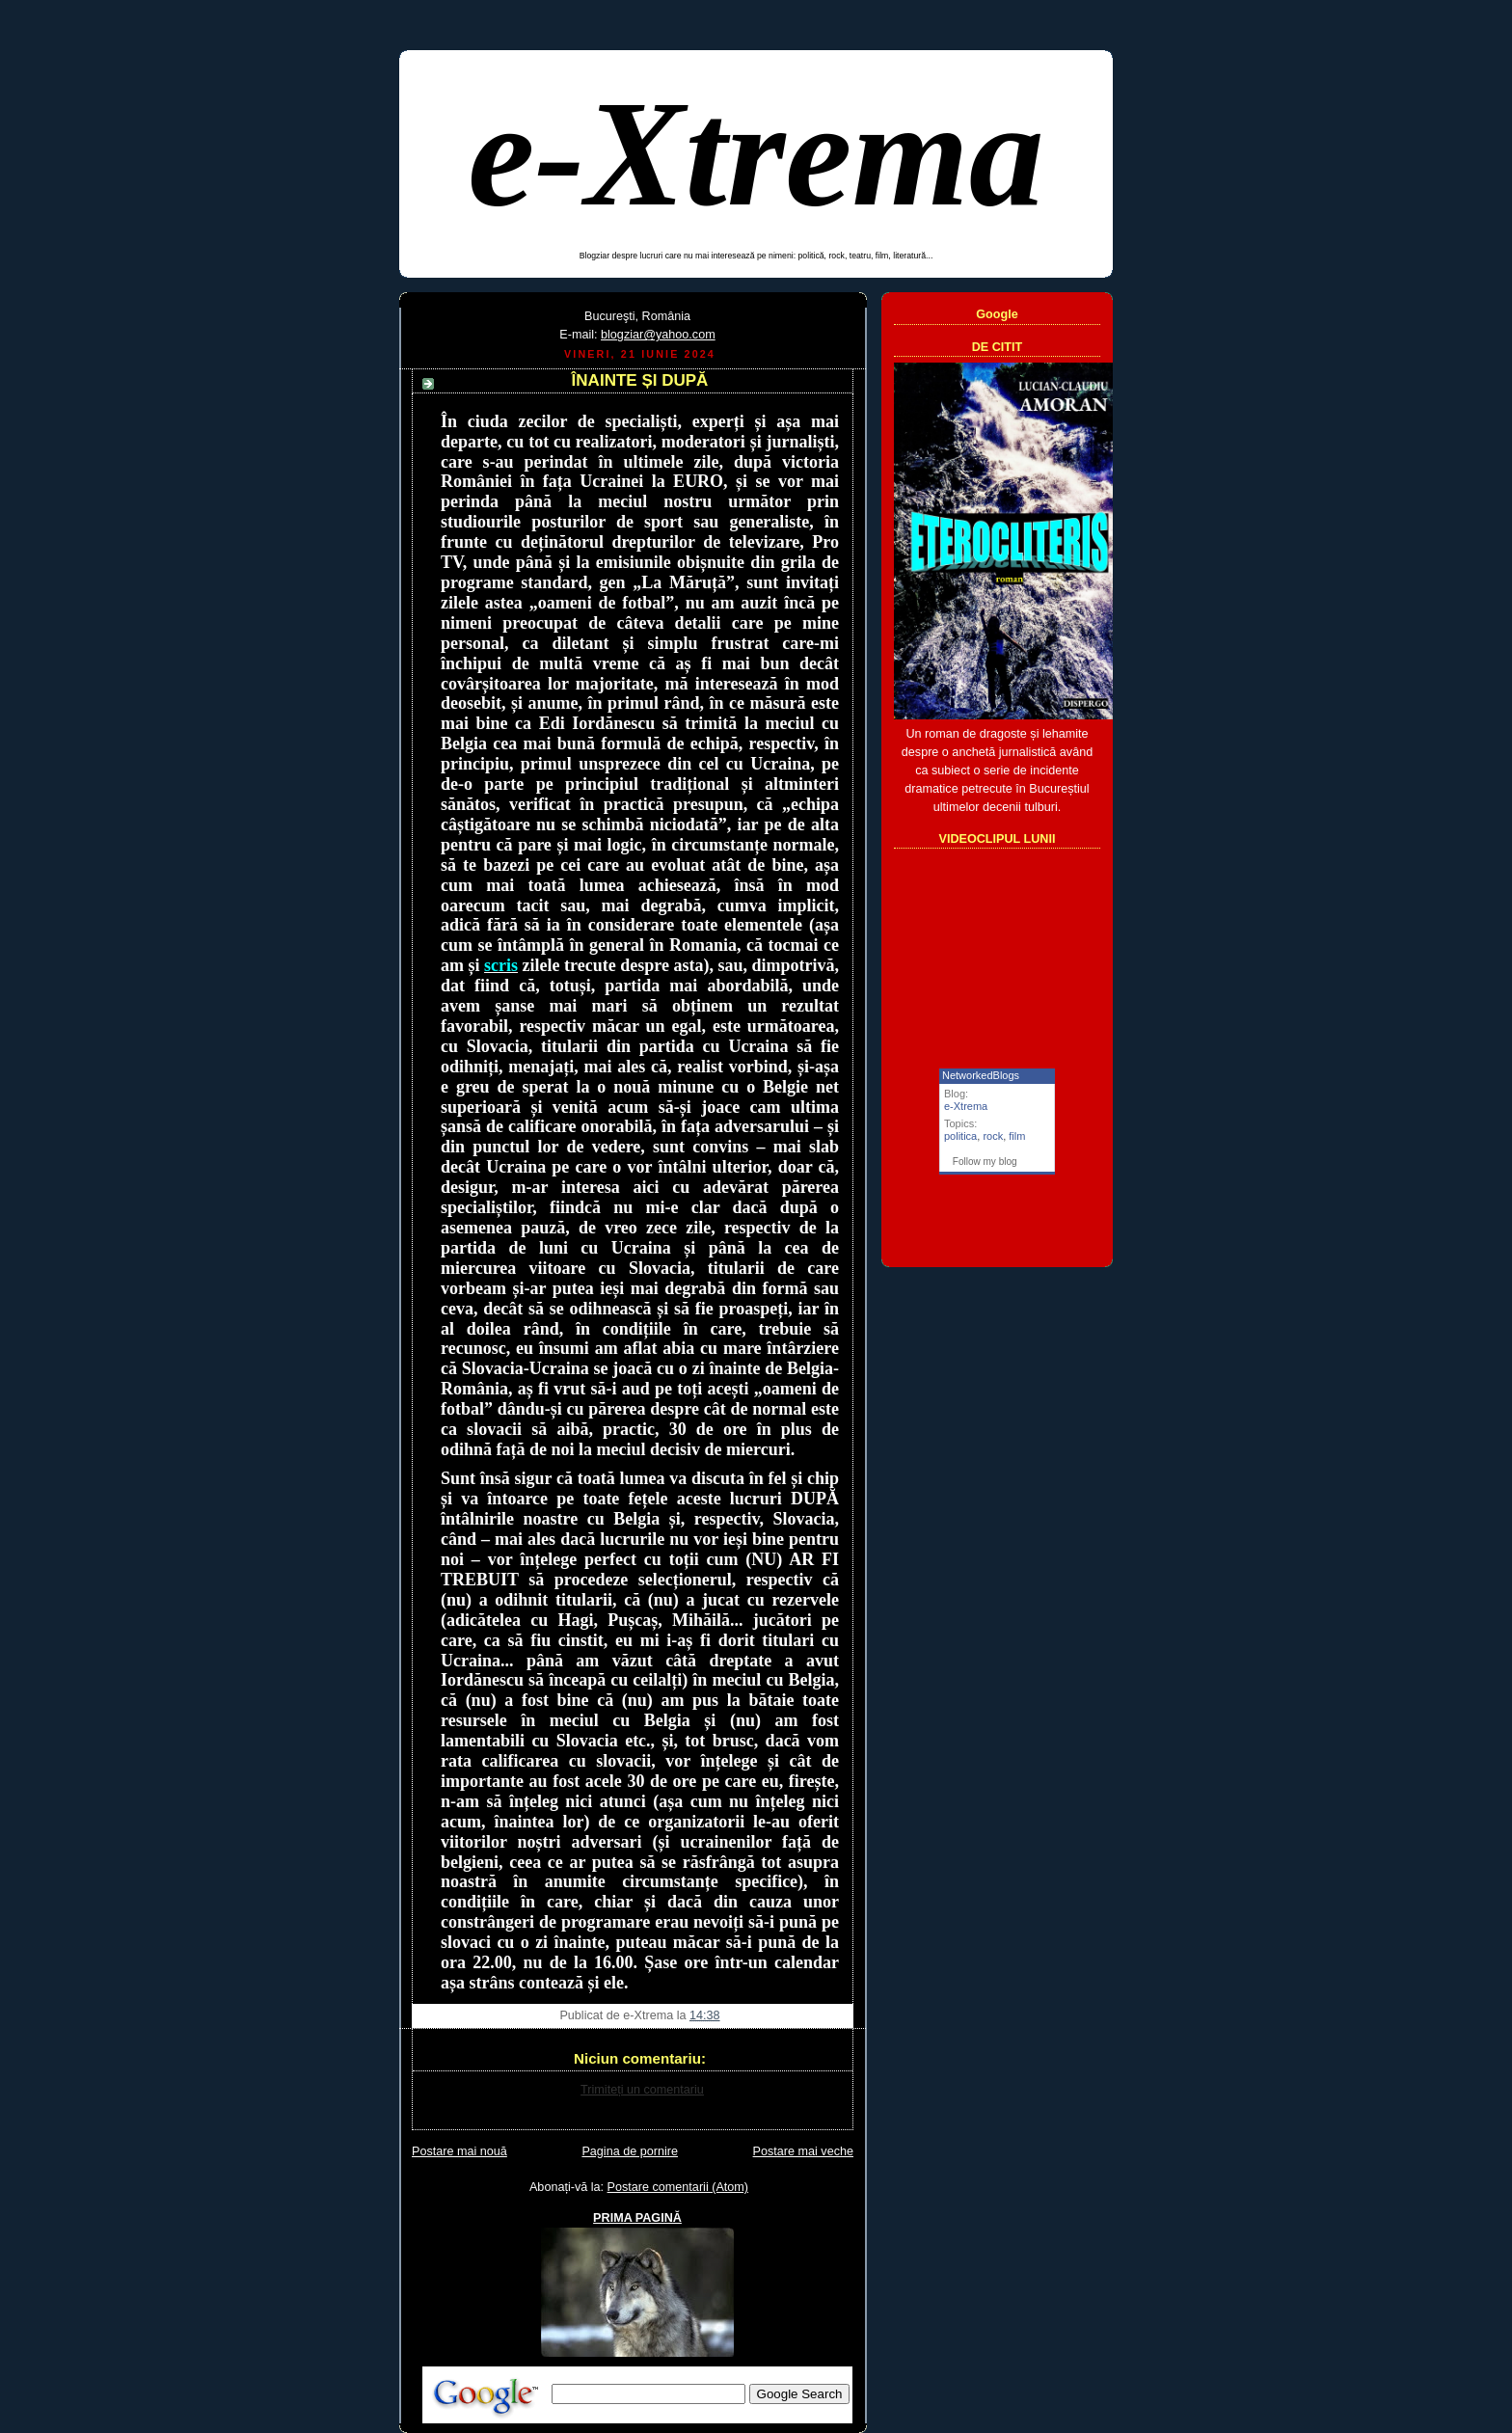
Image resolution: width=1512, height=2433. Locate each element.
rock (993, 1136)
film (1017, 1136)
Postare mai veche (803, 2151)
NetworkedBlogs (980, 1075)
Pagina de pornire (629, 2151)
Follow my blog (985, 1161)
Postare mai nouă (459, 2151)
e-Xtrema (755, 153)
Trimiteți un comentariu (642, 2089)
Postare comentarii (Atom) (678, 2187)
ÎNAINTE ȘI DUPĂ (640, 380)
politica (960, 1136)
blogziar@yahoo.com (658, 334)
